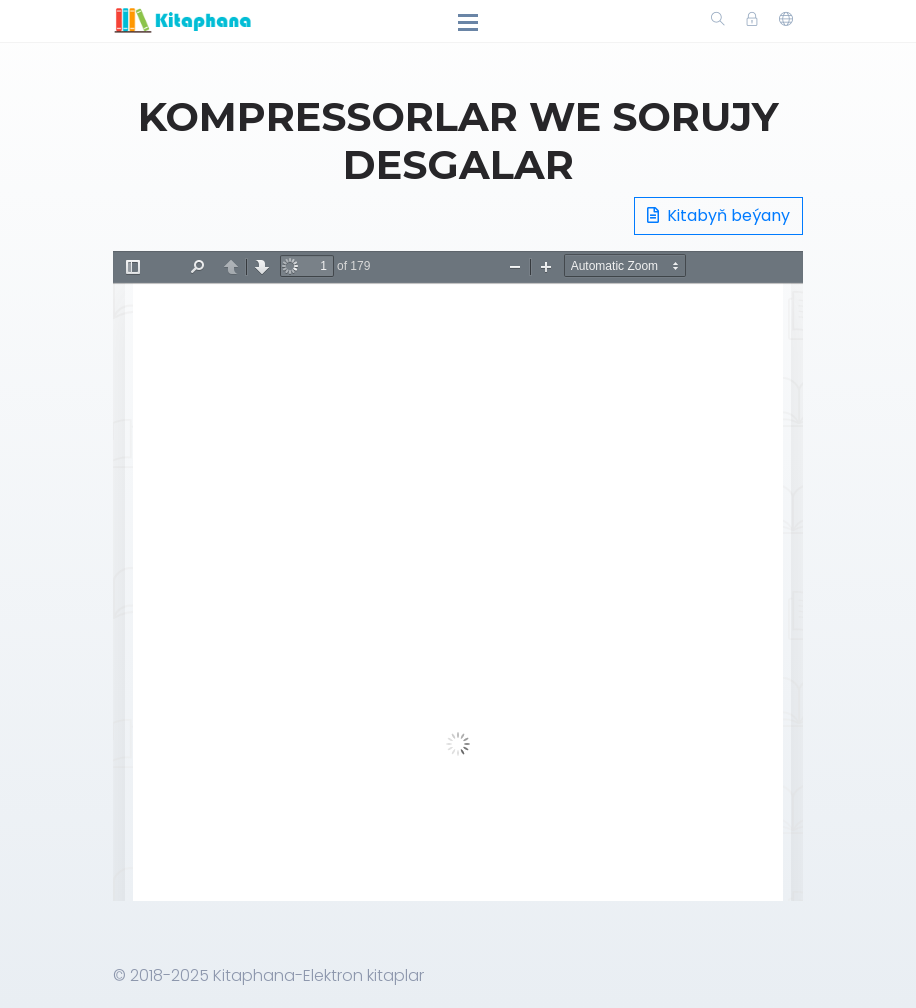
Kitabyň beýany (718, 215)
